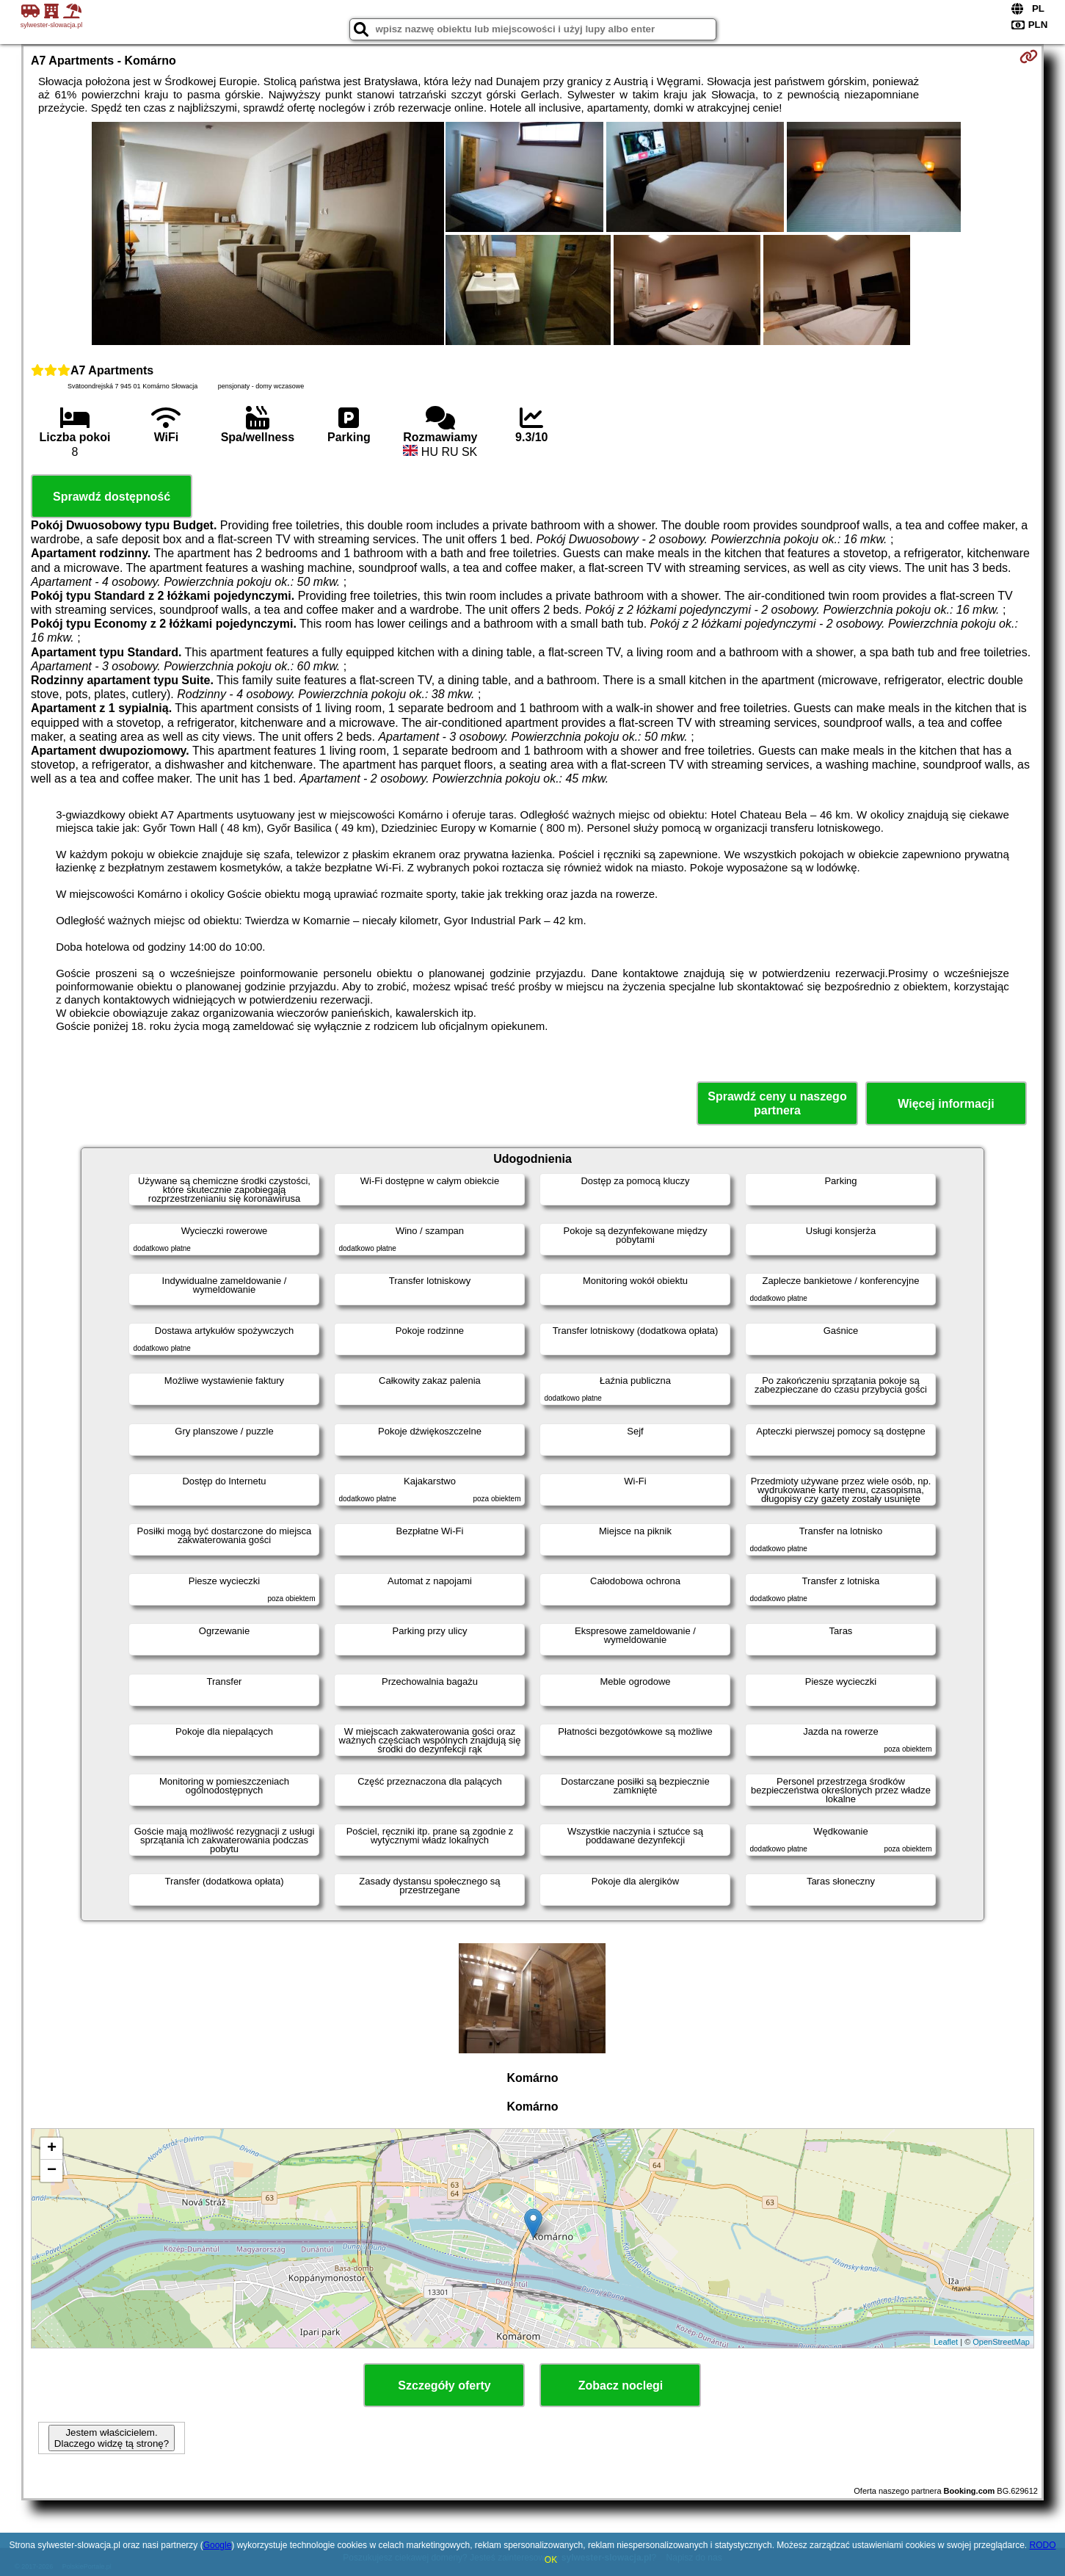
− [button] (52, 2171)
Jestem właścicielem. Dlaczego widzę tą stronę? (111, 2438)
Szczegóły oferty (444, 2385)
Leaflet (946, 2341)
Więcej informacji (946, 1103)
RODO (1042, 2545)
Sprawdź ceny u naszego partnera (777, 1103)
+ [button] (52, 2149)
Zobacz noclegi (621, 2385)
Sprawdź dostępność (111, 496)
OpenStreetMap (1001, 2341)
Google (217, 2545)
